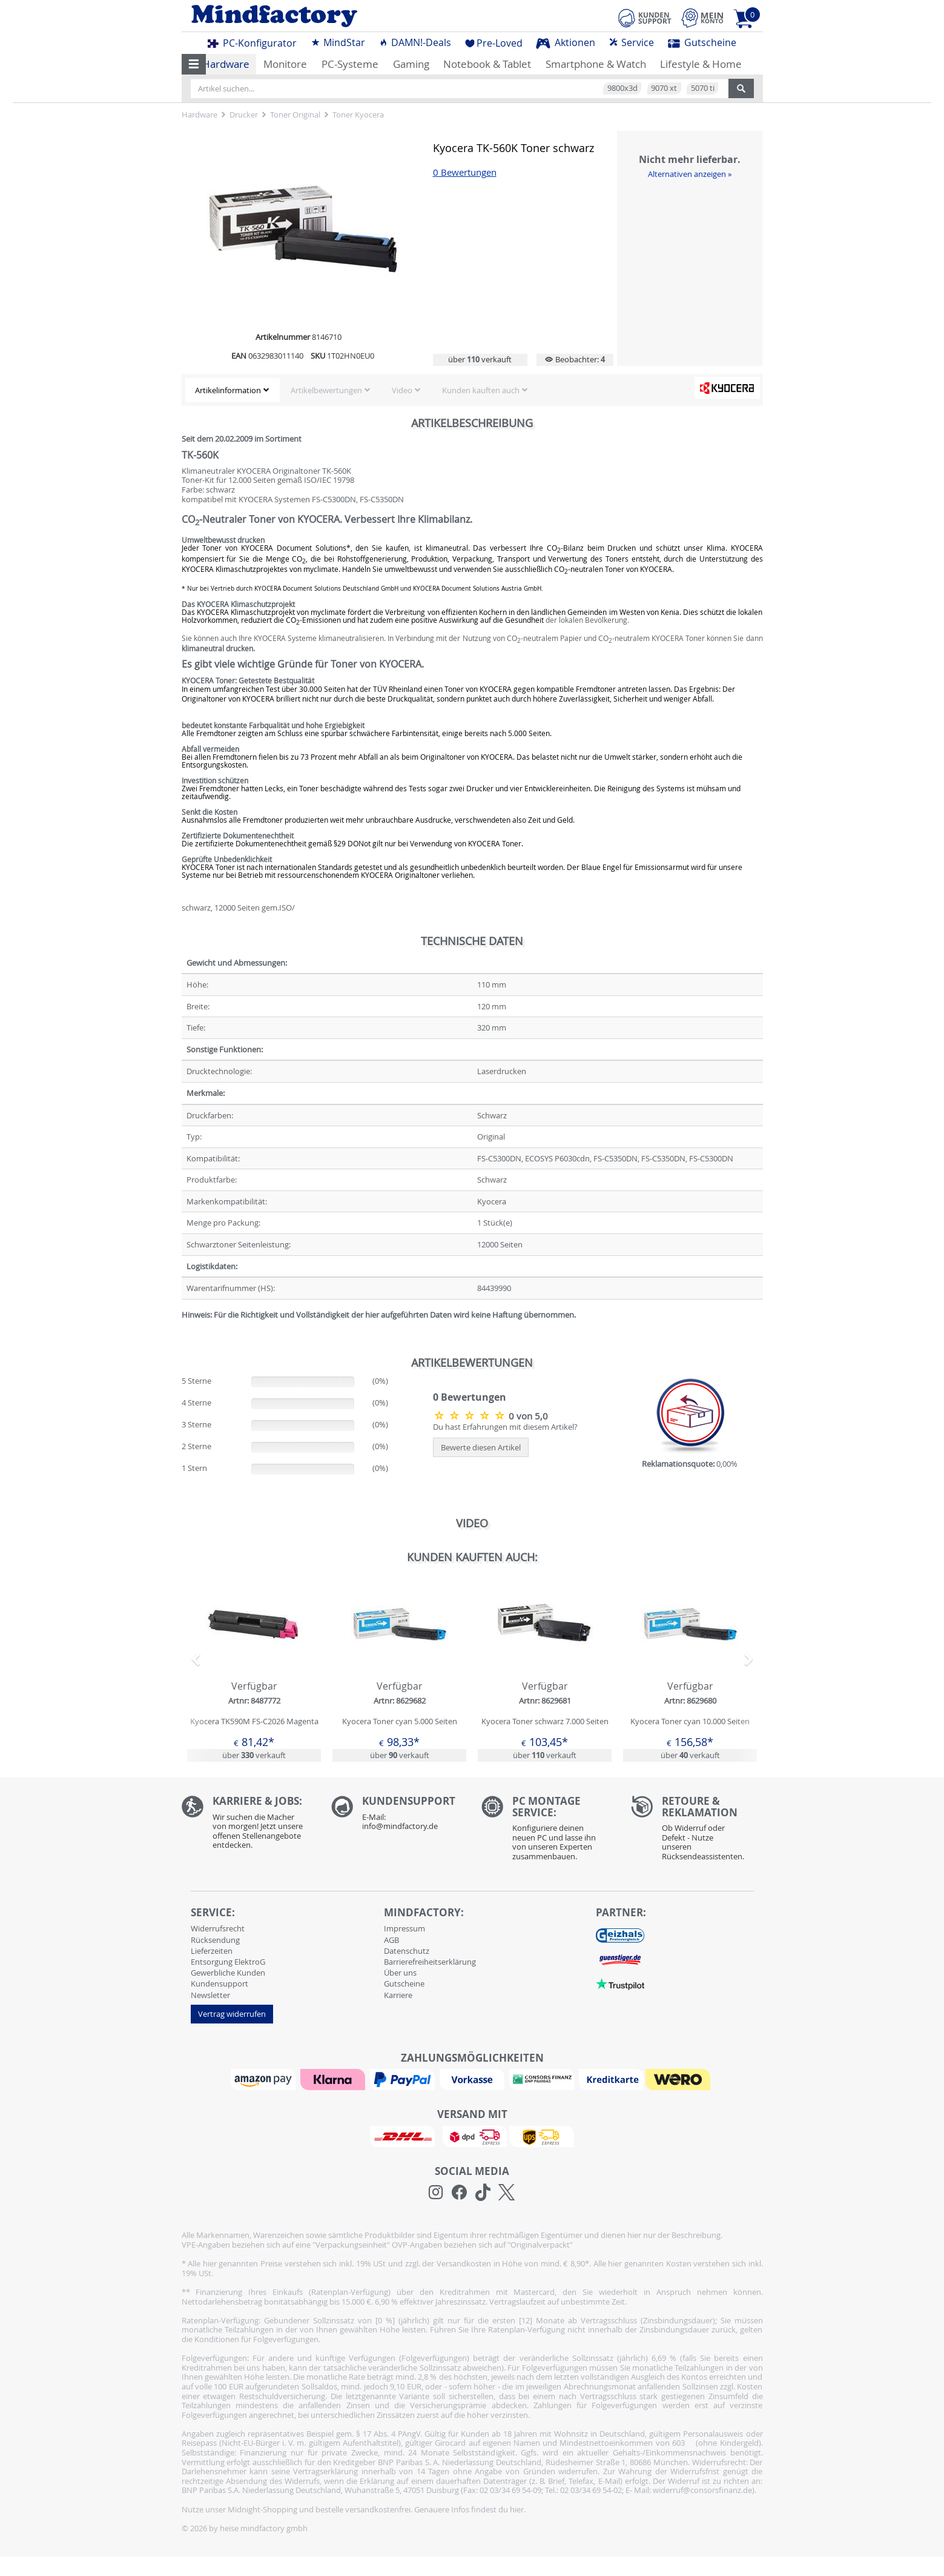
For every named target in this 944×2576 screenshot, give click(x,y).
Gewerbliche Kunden (228, 1972)
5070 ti (703, 87)
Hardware (225, 64)
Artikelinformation (228, 390)
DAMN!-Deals (414, 42)
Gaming (411, 64)
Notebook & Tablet (487, 64)
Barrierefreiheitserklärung (430, 1961)
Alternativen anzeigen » (689, 173)
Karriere (398, 1995)
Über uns (400, 1972)
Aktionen (565, 42)
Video (402, 390)
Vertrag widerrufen (232, 2013)
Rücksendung (215, 1939)
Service (631, 42)
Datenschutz (406, 1950)
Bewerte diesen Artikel (481, 1447)
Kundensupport (219, 1983)
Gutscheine (702, 42)
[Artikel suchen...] (459, 88)
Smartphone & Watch (596, 64)
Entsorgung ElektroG (228, 1961)
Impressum (404, 1928)
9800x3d (622, 87)
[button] (194, 64)
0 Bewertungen (465, 172)
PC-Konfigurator (252, 43)
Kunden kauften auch (481, 390)
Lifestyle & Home (701, 64)
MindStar (338, 42)
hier (517, 2509)
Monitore (285, 64)
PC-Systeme (350, 64)
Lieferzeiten (212, 1950)
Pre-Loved (494, 43)
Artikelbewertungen (326, 390)
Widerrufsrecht (218, 1928)
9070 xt (664, 87)
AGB (391, 1939)
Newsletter (210, 1995)
